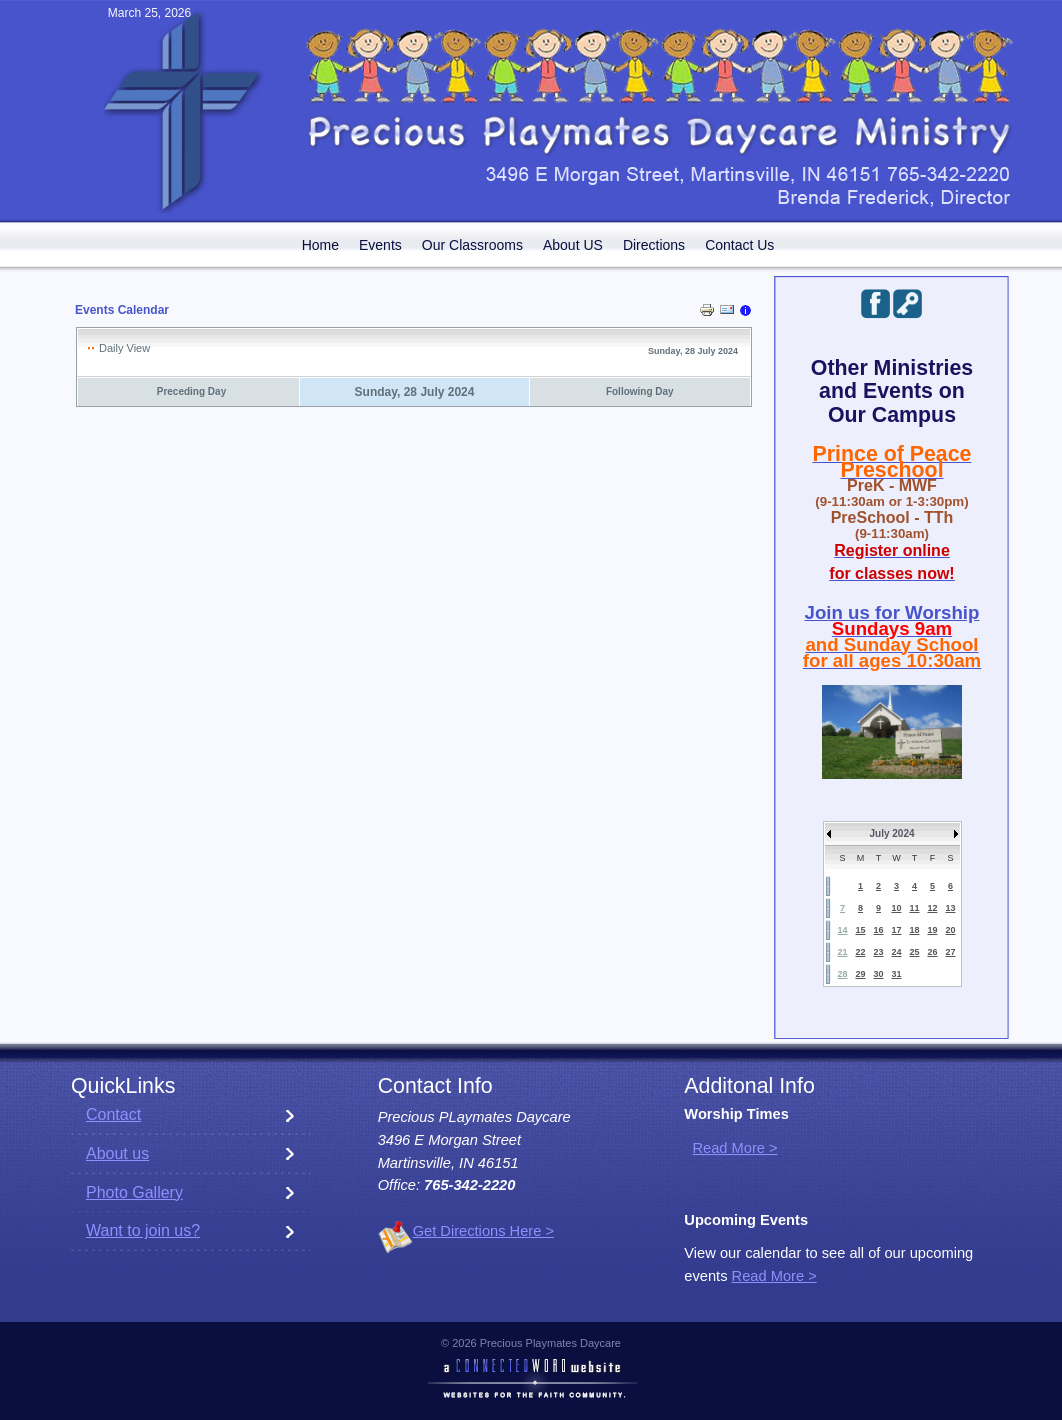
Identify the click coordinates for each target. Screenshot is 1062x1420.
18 (914, 930)
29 (860, 974)
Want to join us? (143, 1230)
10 (896, 908)
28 (842, 974)
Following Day (640, 391)
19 (932, 930)
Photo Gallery (134, 1192)
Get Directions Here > (483, 1231)
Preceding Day (191, 391)
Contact (113, 1114)
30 (878, 974)
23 (878, 952)
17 (896, 930)
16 (878, 930)
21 (842, 952)
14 (842, 930)
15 (860, 930)
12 (932, 908)
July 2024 (891, 833)
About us (117, 1153)
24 (896, 952)
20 (950, 930)
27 (950, 952)
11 (914, 908)
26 (932, 952)
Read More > (734, 1148)
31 (896, 974)
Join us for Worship (892, 612)
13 (950, 908)
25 (914, 952)
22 (860, 952)
